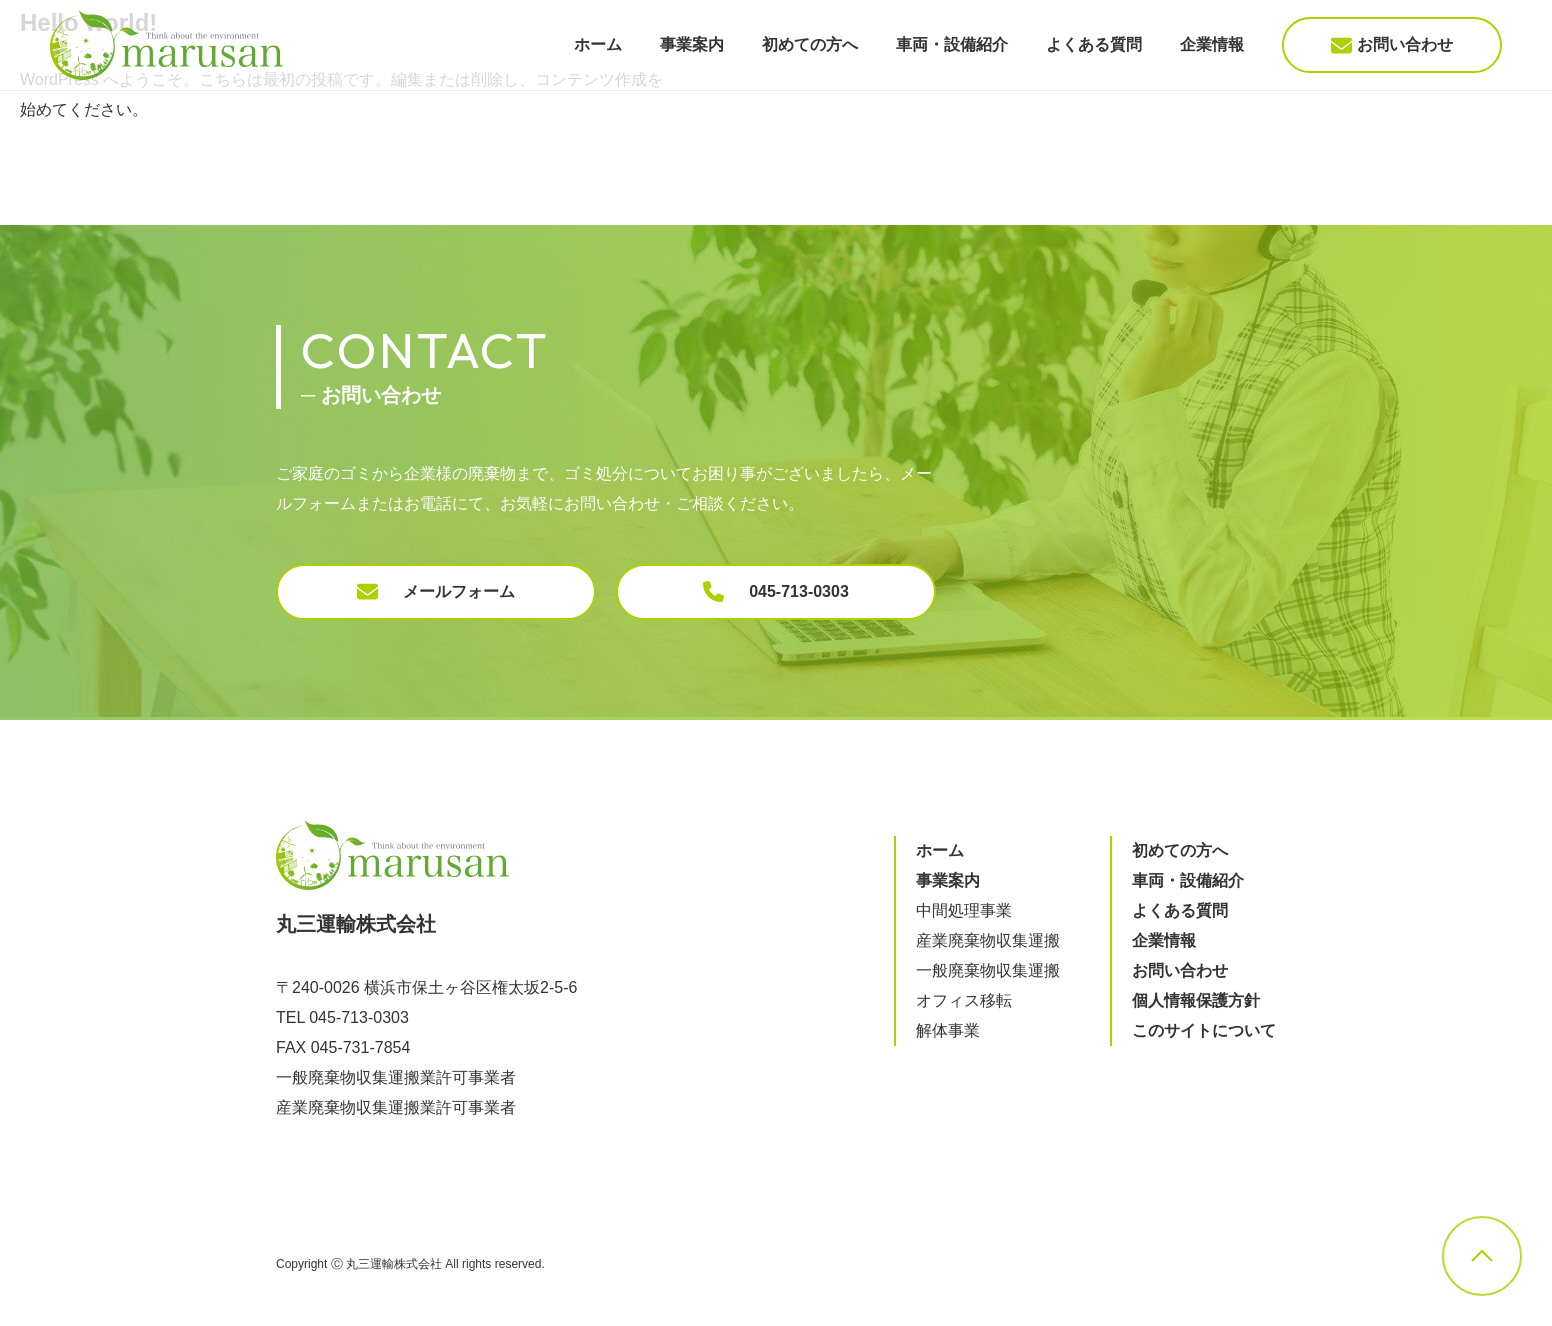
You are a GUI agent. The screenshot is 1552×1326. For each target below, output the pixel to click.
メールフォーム (436, 591)
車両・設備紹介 (952, 44)
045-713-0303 (776, 591)
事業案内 (692, 44)
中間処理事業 (964, 910)
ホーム (598, 44)
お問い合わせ (1392, 45)
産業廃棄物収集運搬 (988, 940)
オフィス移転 (964, 1000)
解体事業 (948, 1030)
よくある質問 (1094, 44)
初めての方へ (810, 44)
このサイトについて (1204, 1030)
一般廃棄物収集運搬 (988, 970)
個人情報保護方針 (1196, 1000)
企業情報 (1212, 44)
